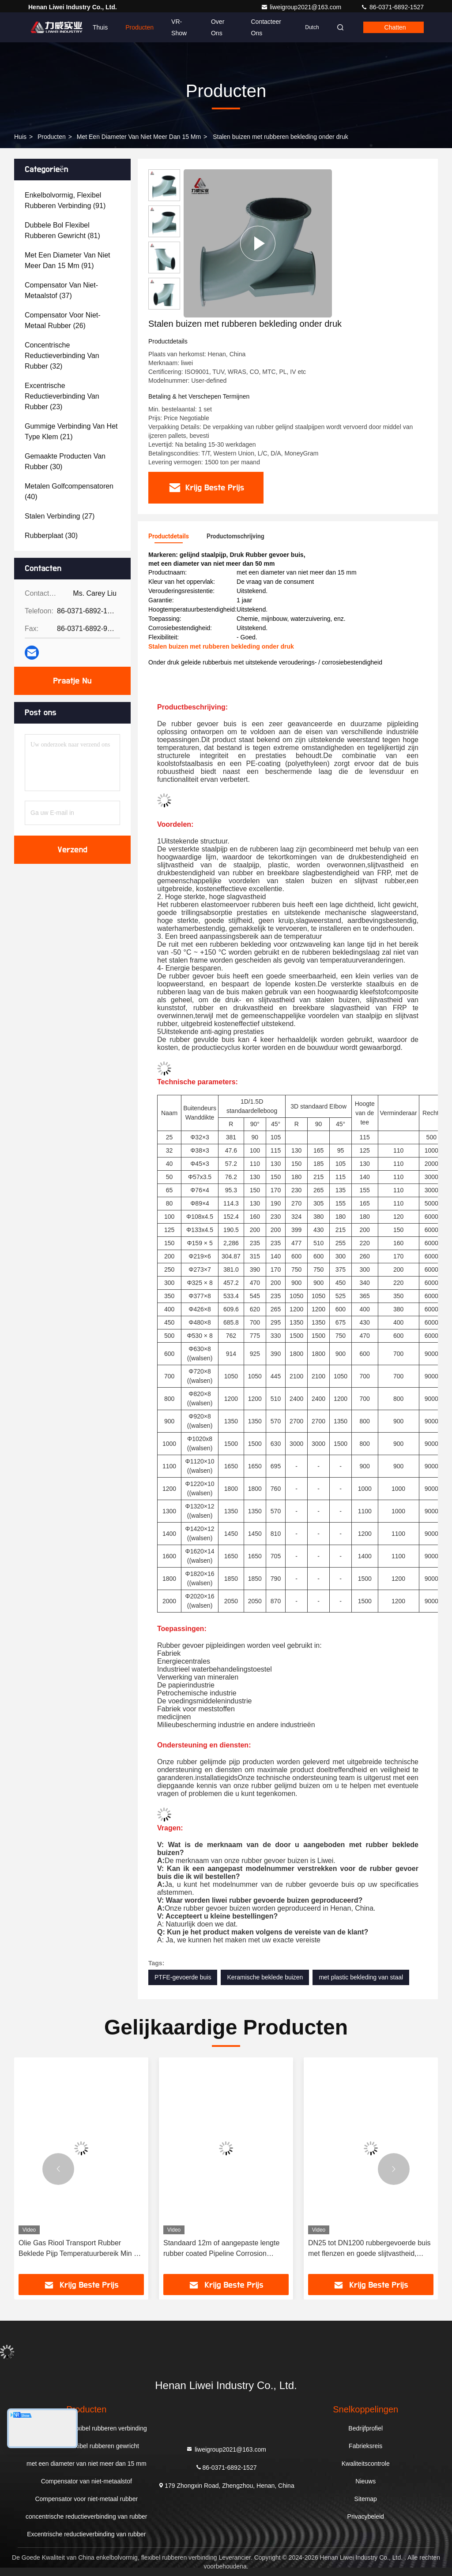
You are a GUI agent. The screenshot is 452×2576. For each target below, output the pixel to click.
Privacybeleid (365, 2516)
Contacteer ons (266, 27)
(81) (62, 230)
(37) (61, 290)
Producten (139, 27)
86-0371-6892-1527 (392, 7)
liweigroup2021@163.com (302, 7)
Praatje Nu (72, 680)
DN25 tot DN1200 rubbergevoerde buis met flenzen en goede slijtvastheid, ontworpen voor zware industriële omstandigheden (369, 2249)
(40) (69, 491)
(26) (63, 320)
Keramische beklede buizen (265, 1977)
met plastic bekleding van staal (361, 1977)
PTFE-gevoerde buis (182, 1977)
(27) (59, 516)
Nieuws (365, 2481)
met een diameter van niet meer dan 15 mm (139, 136)
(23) (62, 396)
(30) (65, 461)
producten (52, 136)
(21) (71, 431)
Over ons (217, 27)
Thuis (100, 27)
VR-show (179, 27)
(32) (62, 355)
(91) (65, 200)
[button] (58, 2169)
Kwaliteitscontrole (366, 2463)
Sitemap (365, 2498)
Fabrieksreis (365, 2445)
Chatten (395, 27)
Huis (20, 136)
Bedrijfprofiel (365, 2428)
